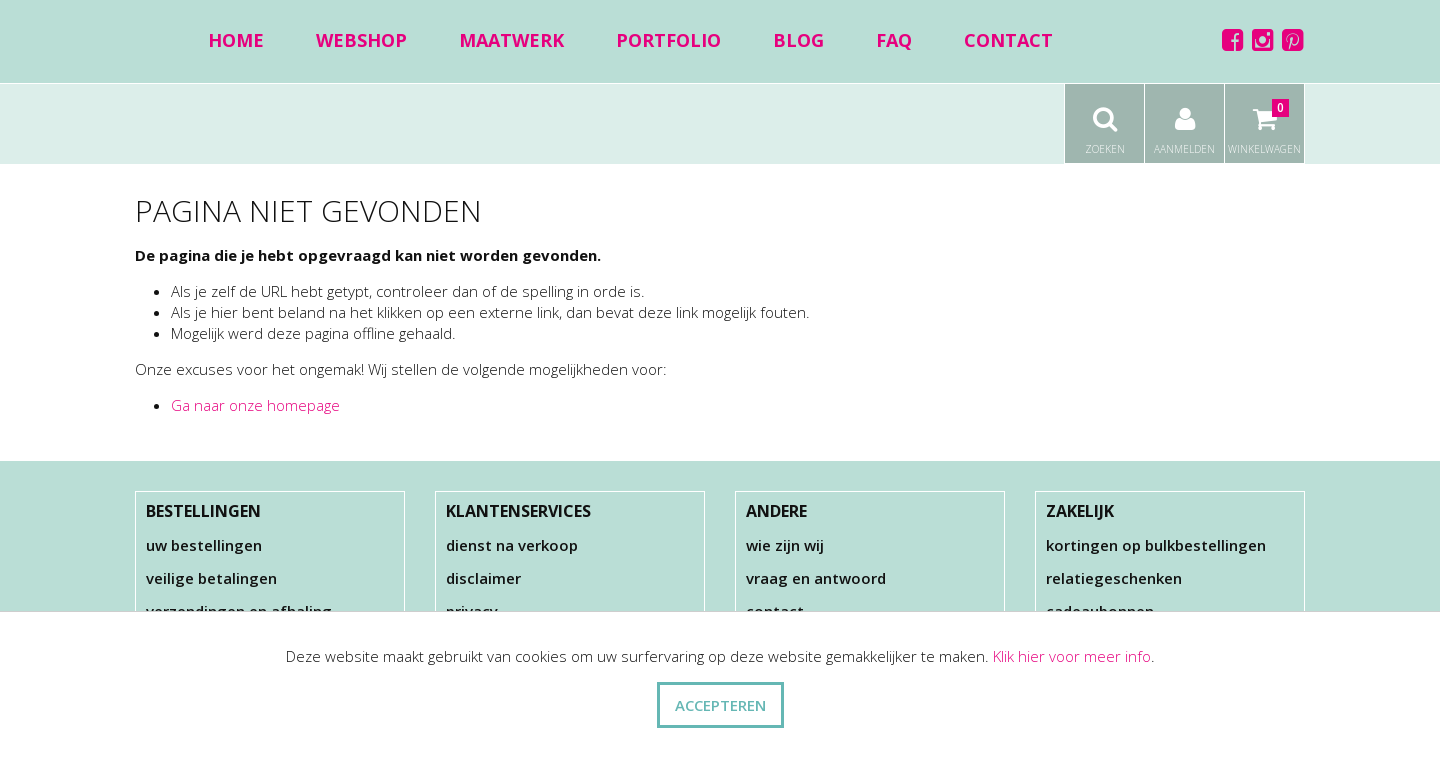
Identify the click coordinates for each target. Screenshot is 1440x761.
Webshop (361, 40)
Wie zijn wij (785, 545)
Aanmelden (1184, 120)
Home (236, 40)
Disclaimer (483, 578)
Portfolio (668, 40)
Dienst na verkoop (512, 545)
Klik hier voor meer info (1072, 656)
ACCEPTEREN (720, 705)
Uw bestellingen (204, 545)
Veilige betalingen (211, 578)
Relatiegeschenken (1114, 578)
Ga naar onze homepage (255, 405)
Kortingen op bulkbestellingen (1156, 545)
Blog (798, 40)
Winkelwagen (1264, 120)
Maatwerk (511, 40)
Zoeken (1104, 120)
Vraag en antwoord (816, 578)
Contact (1008, 40)
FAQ (894, 40)
